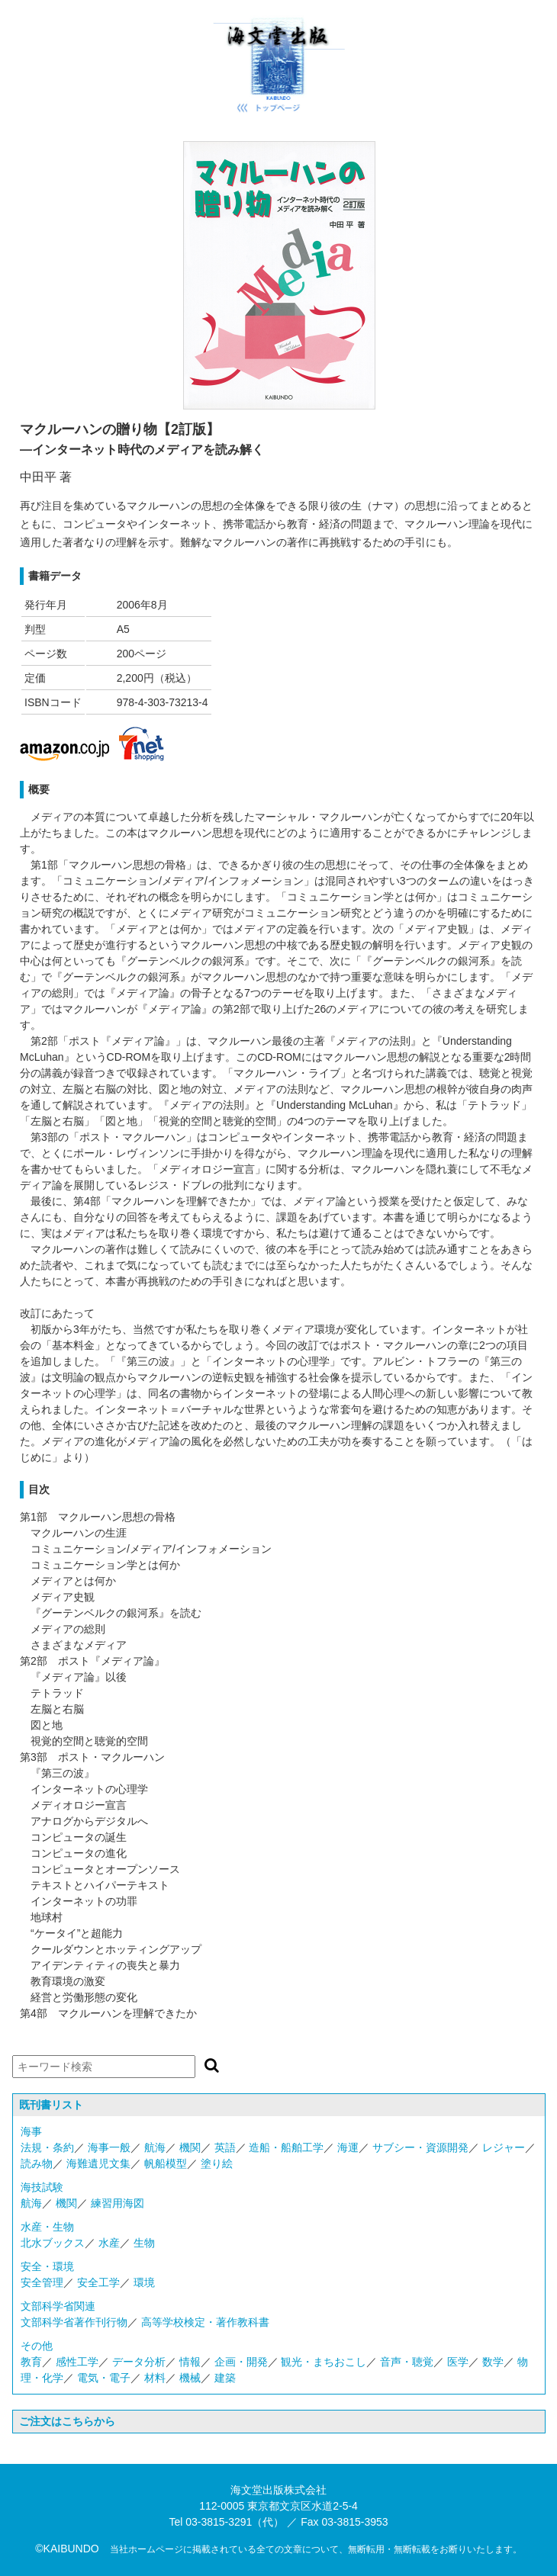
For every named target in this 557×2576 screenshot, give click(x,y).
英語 (225, 2147)
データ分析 (139, 2362)
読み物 (37, 2163)
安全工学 (98, 2282)
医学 (457, 2362)
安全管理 (42, 2282)
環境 (144, 2282)
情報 (190, 2362)
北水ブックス (53, 2243)
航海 (155, 2147)
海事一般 (109, 2147)
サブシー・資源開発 (420, 2147)
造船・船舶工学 (286, 2147)
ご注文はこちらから (67, 2421)
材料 (155, 2378)
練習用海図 (117, 2203)
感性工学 (77, 2362)
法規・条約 (47, 2147)
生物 (144, 2243)
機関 (190, 2147)
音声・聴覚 (406, 2362)
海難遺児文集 (98, 2163)
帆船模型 (165, 2163)
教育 (31, 2362)
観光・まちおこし (323, 2362)
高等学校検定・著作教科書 (205, 2322)
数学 (493, 2362)
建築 (225, 2378)
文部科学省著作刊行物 (74, 2322)
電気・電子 (103, 2378)
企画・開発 (241, 2362)
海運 (348, 2147)
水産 (109, 2243)
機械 (190, 2378)
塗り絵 (217, 2163)
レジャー (503, 2147)
